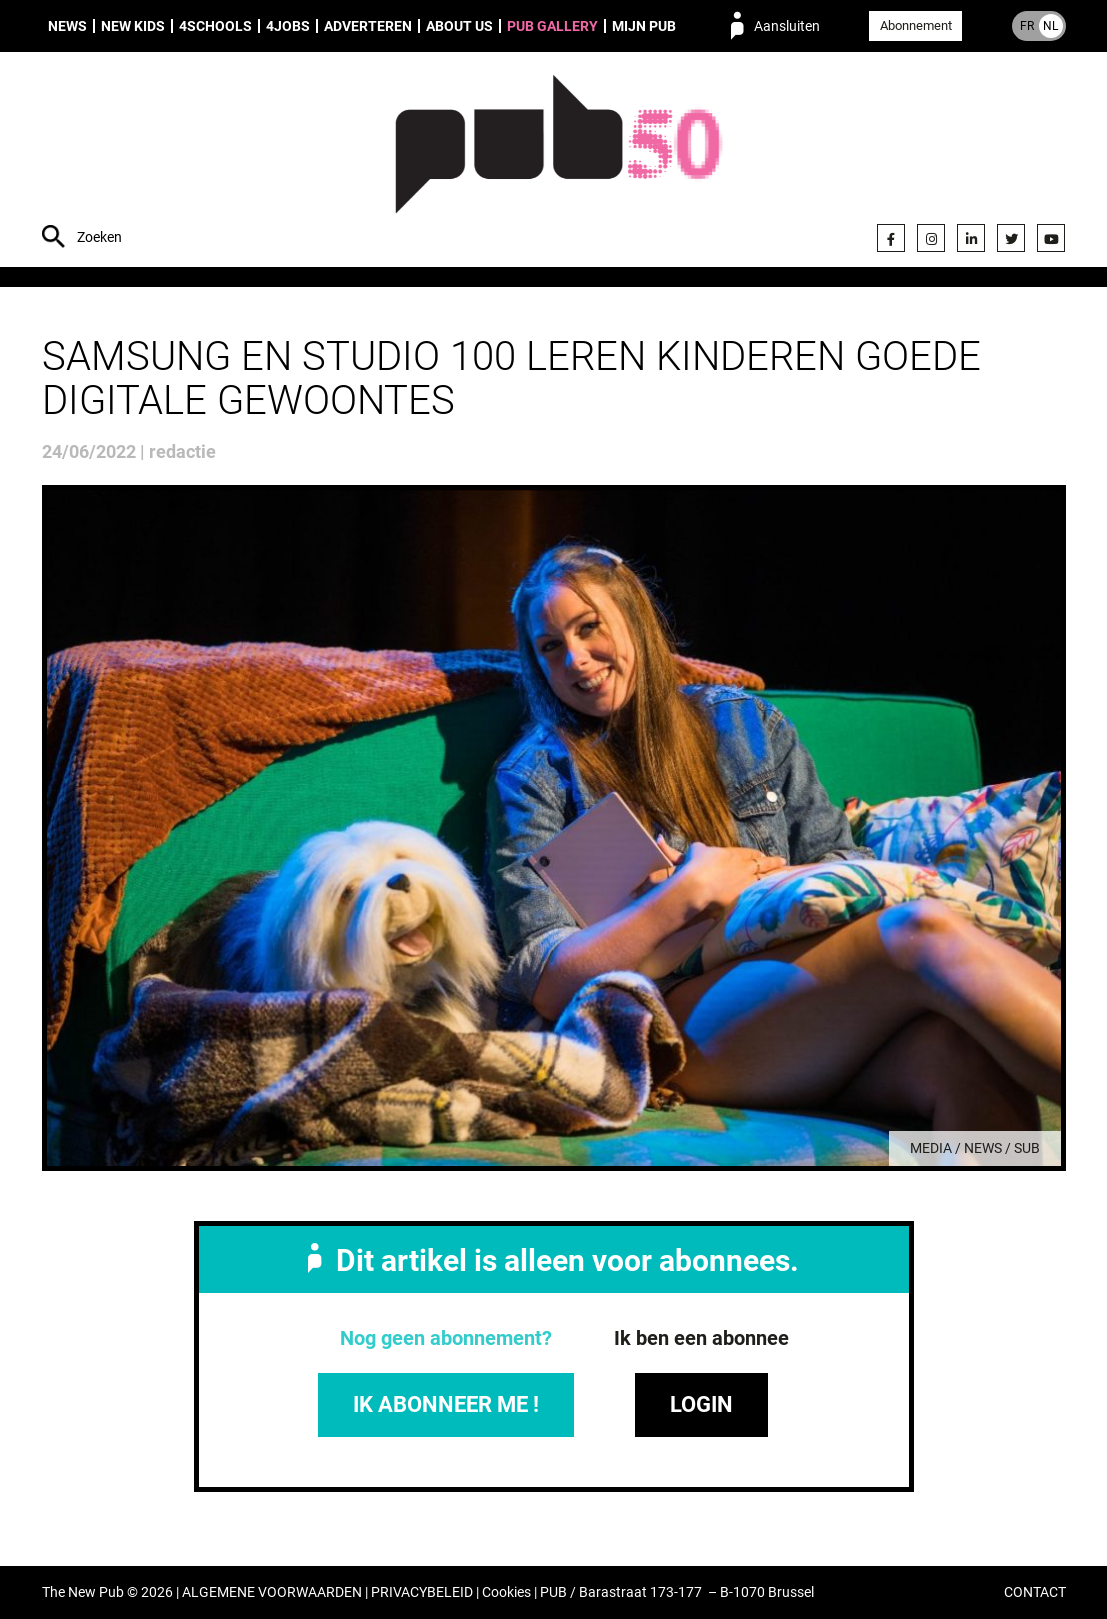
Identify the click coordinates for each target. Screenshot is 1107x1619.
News (67, 26)
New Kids (133, 26)
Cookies (506, 1592)
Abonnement (916, 25)
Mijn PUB (644, 26)
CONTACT (1035, 1592)
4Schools (215, 26)
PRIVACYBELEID (422, 1592)
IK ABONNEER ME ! (446, 1404)
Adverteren (368, 26)
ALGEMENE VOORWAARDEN (272, 1592)
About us (459, 26)
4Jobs (288, 26)
